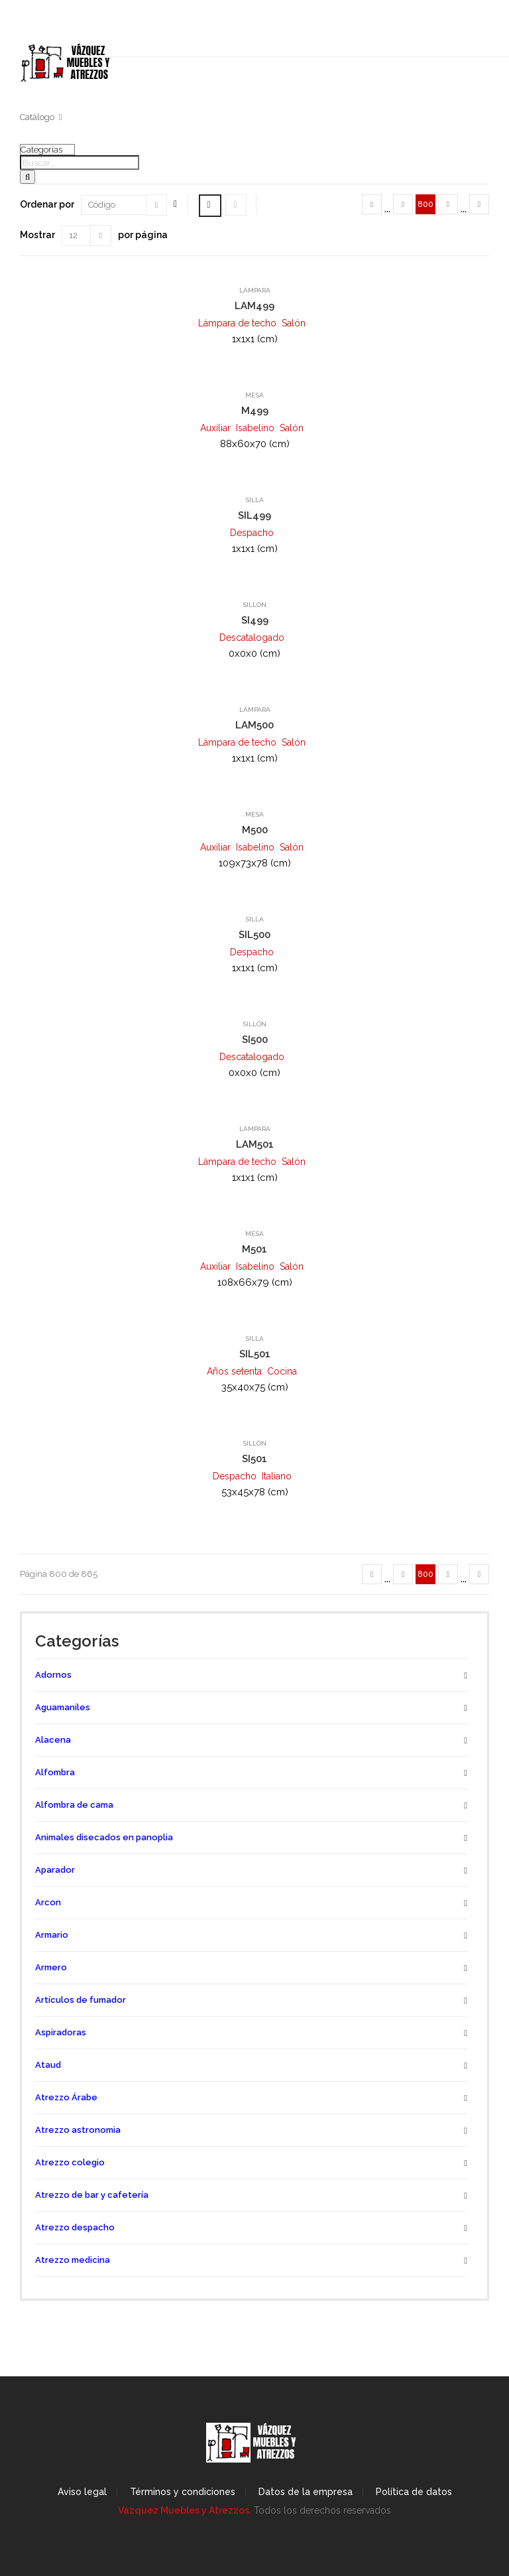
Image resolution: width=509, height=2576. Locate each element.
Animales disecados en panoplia (104, 1837)
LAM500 (254, 725)
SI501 (254, 1459)
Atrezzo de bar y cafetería (91, 2195)
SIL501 (254, 1354)
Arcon (48, 1902)
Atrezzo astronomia (78, 2130)
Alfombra (55, 1772)
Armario (51, 1935)
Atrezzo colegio (70, 2162)
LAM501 (255, 1144)
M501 (254, 1249)
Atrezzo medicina (72, 2260)
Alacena (53, 1740)
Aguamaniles (62, 1707)
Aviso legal (82, 2491)
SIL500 (254, 935)
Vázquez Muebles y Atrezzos (183, 2510)
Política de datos (414, 2491)
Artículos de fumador (80, 2000)
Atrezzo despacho (75, 2227)
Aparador (55, 1870)
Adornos (53, 1675)
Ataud (48, 2065)
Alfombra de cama (74, 1805)
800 (425, 204)
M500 (255, 830)
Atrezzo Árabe (66, 2097)
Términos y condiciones (182, 2491)
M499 (254, 411)
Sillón (254, 604)
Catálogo (37, 117)
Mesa (254, 395)
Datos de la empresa (305, 2491)
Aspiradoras (60, 2032)
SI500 (255, 1040)
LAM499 (254, 306)
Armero (51, 1967)
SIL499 (254, 515)
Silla (254, 500)
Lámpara (254, 290)
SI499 (254, 620)
